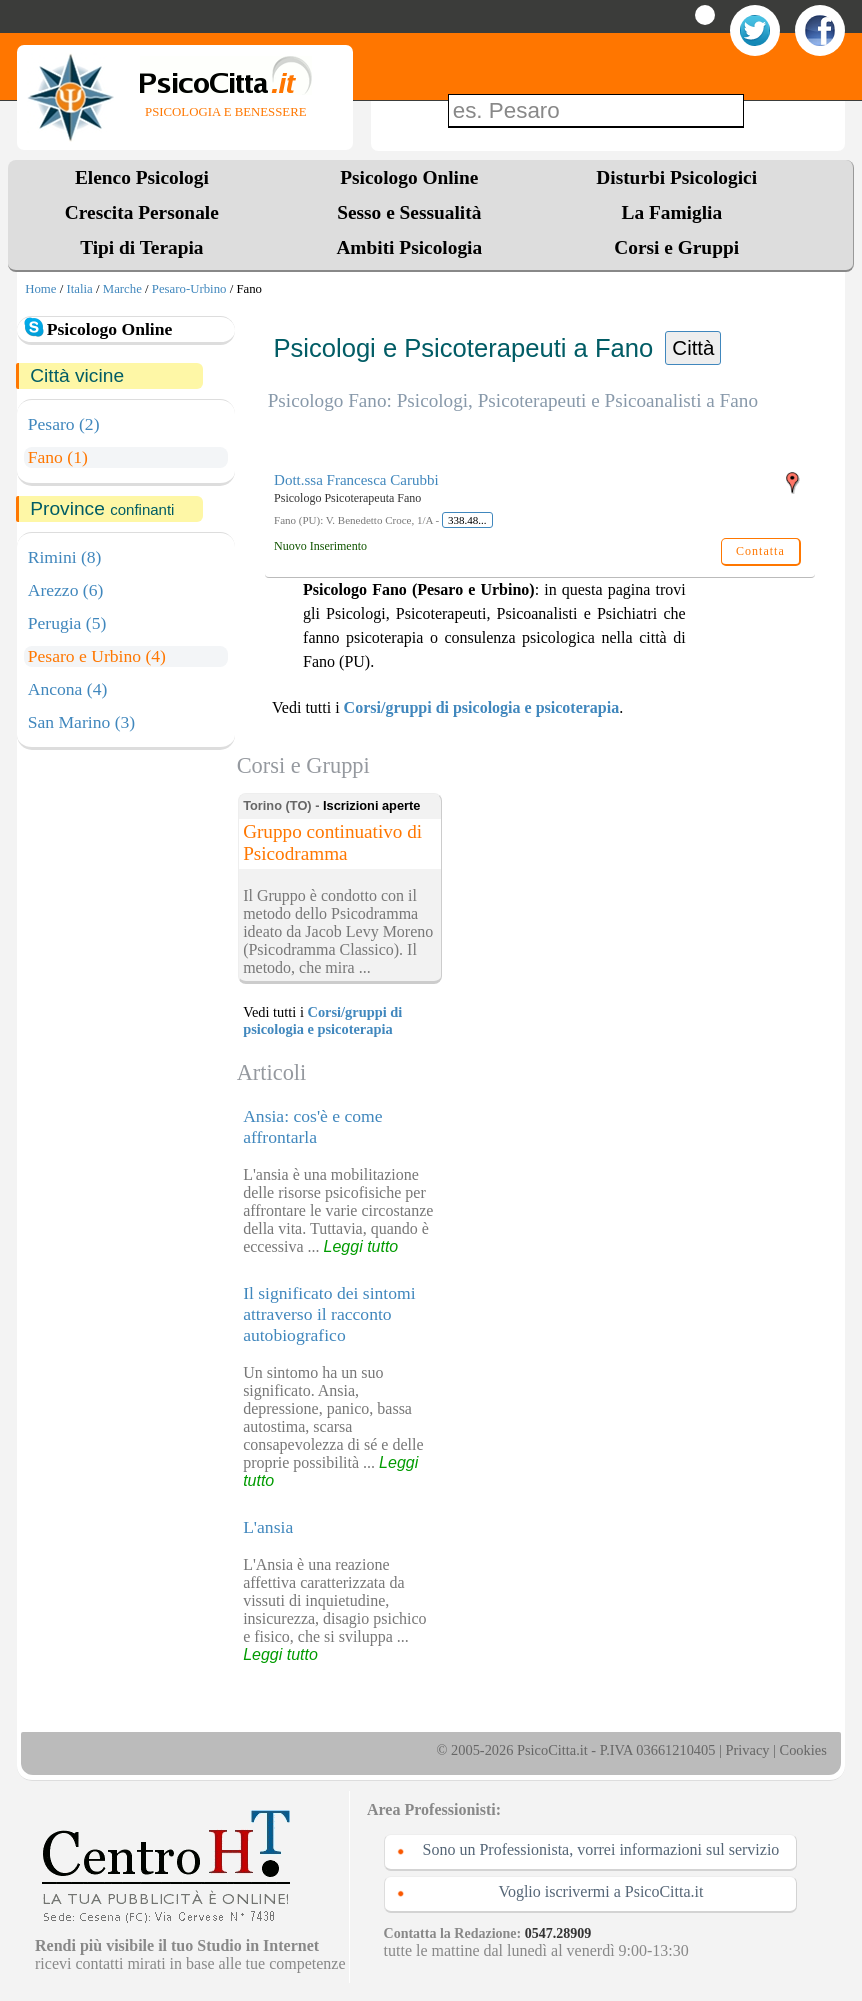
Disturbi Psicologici (676, 177)
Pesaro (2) (64, 424)
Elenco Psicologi (142, 177)
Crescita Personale (142, 212)
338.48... (467, 520)
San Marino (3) (82, 722)
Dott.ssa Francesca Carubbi (356, 480)
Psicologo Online (409, 177)
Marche (122, 289)
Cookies (803, 1750)
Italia (79, 289)
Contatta (760, 551)
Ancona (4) (68, 689)
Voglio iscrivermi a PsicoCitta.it (600, 1891)
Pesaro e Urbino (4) (97, 656)
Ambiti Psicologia (409, 247)
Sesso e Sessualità (409, 212)
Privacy (748, 1750)
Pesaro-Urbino (189, 289)
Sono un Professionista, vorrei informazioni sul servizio (601, 1849)
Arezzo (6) (66, 590)
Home (40, 289)
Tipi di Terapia (141, 247)
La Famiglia (677, 212)
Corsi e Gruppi (676, 247)
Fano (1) (58, 457)
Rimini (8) (65, 557)
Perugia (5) (67, 623)
